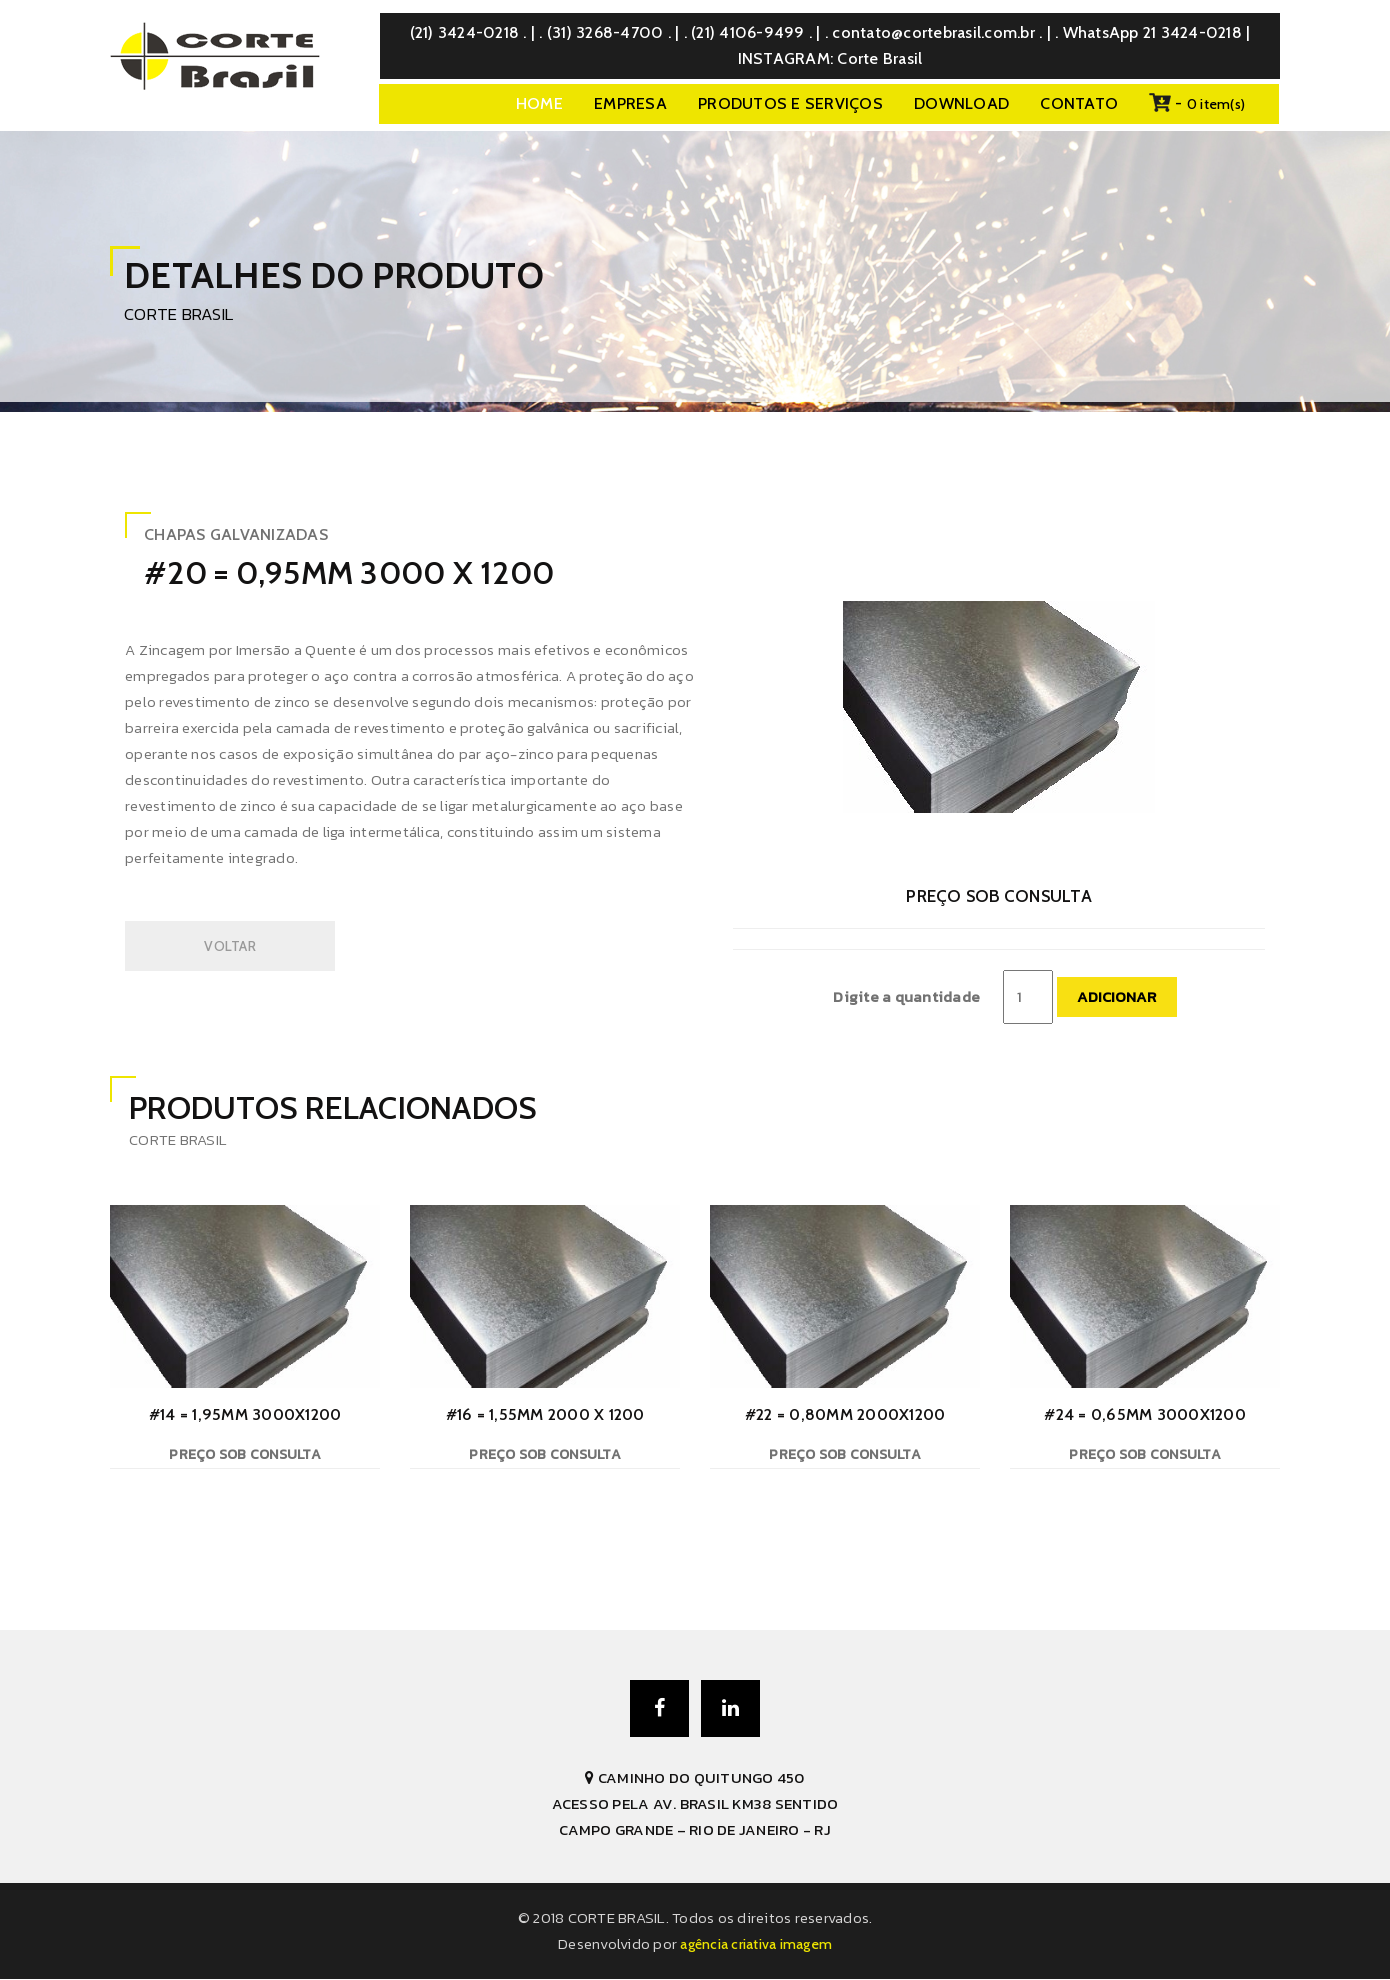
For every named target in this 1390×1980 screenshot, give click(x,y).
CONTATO (1079, 103)
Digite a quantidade (906, 996)
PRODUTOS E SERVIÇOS (790, 103)
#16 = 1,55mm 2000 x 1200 (545, 1414)
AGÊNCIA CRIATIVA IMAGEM (756, 1945)
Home (539, 103)
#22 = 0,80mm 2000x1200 (845, 1414)
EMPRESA (630, 103)
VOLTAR (230, 946)
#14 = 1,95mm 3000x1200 (245, 1414)
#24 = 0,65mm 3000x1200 (1145, 1414)
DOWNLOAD (961, 103)
